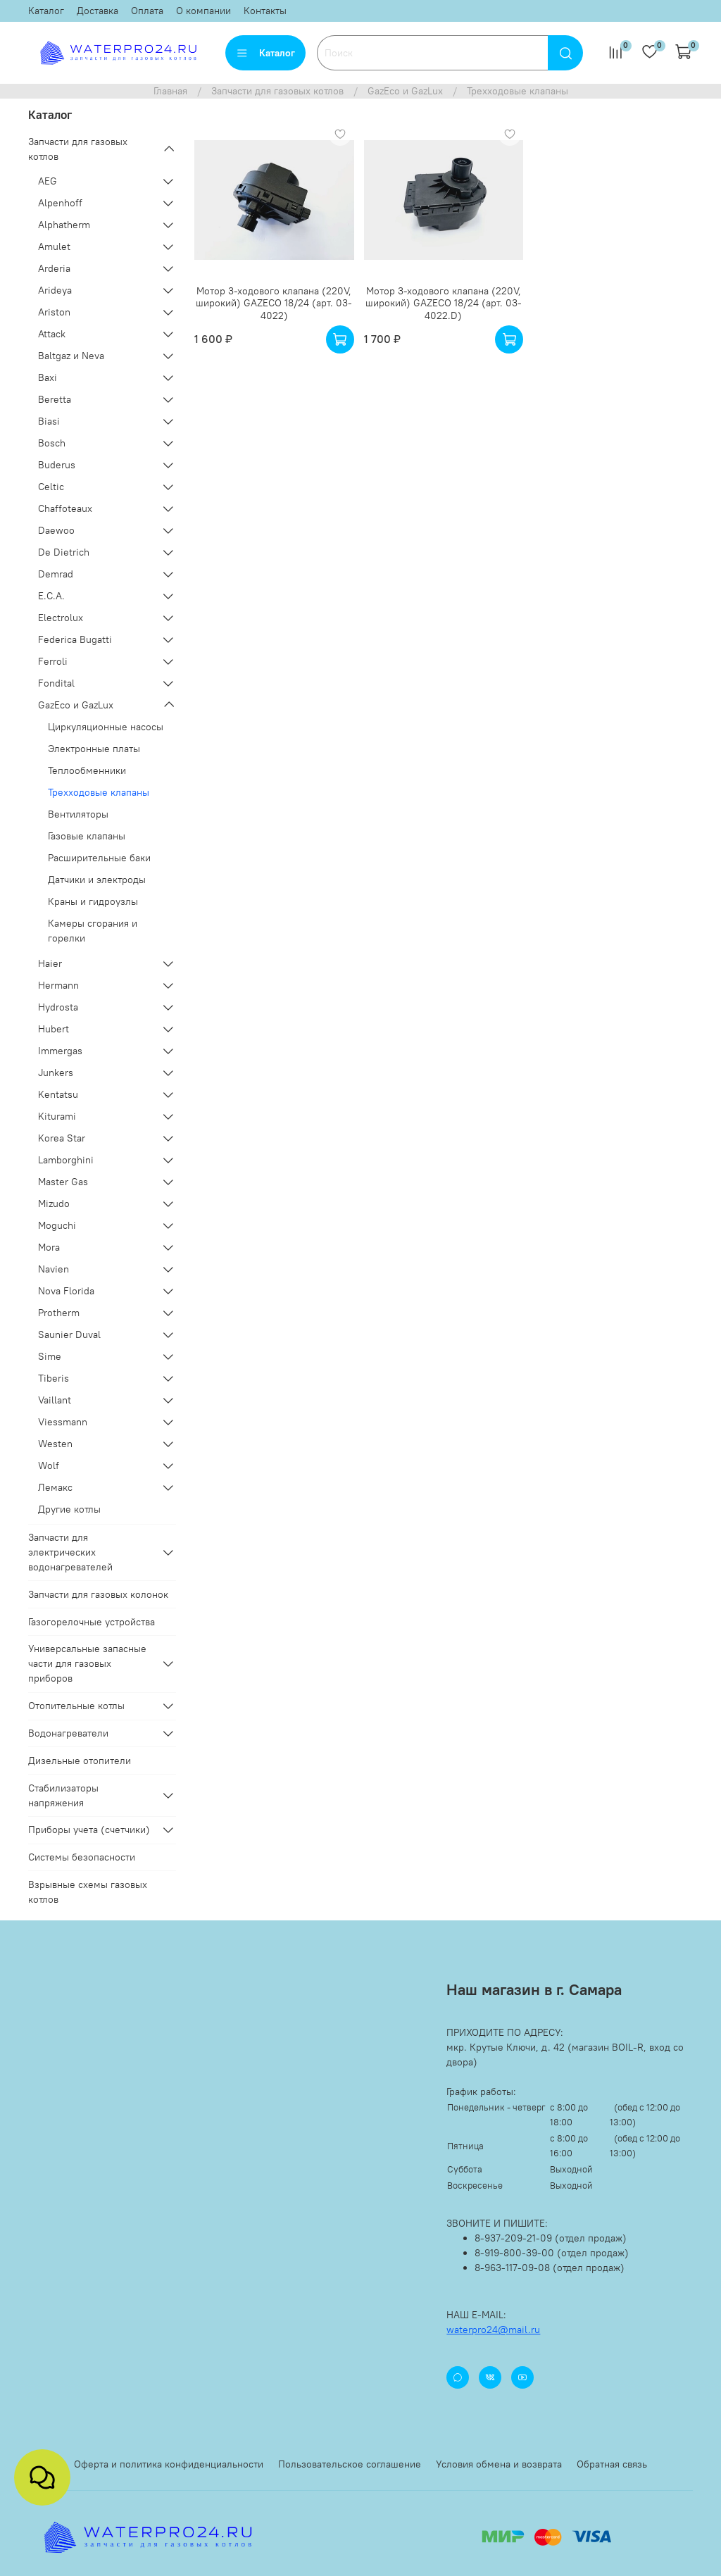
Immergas (60, 1050)
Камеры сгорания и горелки (92, 930)
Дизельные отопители (79, 1760)
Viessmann (62, 1421)
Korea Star (61, 1138)
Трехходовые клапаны (98, 792)
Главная (170, 91)
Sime (49, 1356)
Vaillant (54, 1400)
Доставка (97, 10)
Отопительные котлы (76, 1705)
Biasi (49, 421)
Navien (53, 1269)
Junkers (55, 1072)
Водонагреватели (68, 1733)
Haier (50, 963)
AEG (47, 181)
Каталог (46, 10)
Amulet (54, 246)
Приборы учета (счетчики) (89, 1829)
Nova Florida (66, 1290)
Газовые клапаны (86, 836)
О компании (203, 10)
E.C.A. (51, 595)
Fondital (56, 683)
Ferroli (53, 661)
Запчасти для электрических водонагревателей (70, 1552)
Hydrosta (58, 1007)
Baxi (47, 377)
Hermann (58, 985)
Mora (49, 1247)
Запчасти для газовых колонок (98, 1594)
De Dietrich (63, 552)
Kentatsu (58, 1094)
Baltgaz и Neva (71, 355)
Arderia (54, 268)
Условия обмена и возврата (499, 2464)
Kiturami (57, 1116)
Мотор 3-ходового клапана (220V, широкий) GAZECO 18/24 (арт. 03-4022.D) (443, 303)
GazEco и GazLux (405, 91)
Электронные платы (94, 748)
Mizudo (54, 1203)
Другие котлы (69, 1509)
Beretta (54, 399)
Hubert (53, 1029)
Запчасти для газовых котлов (277, 91)
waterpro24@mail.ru (493, 2329)
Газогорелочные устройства (91, 1621)
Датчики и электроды (97, 879)
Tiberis (53, 1378)
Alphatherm (64, 224)
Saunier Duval (69, 1334)
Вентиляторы (78, 814)
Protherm (59, 1312)
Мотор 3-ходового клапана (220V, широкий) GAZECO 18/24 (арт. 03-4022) (274, 303)
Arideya (55, 290)
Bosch (51, 443)
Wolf (48, 1465)
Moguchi (57, 1225)
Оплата (147, 10)
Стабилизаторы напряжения (63, 1795)
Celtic (51, 486)
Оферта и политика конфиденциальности (168, 2464)
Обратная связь (612, 2464)
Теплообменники (87, 770)
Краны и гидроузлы (93, 901)
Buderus (56, 464)
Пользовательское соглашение (349, 2464)
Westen (55, 1443)
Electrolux (60, 617)
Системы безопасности (81, 1857)
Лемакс (55, 1487)
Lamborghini (66, 1159)
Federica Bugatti (75, 639)
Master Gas (63, 1181)
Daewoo (56, 530)
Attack (51, 333)
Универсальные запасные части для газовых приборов (87, 1663)
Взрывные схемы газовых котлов (87, 1892)
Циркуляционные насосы (105, 726)
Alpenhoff (60, 202)
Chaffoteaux (65, 508)
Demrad (55, 574)
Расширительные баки (99, 857)
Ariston (54, 312)
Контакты (265, 10)
